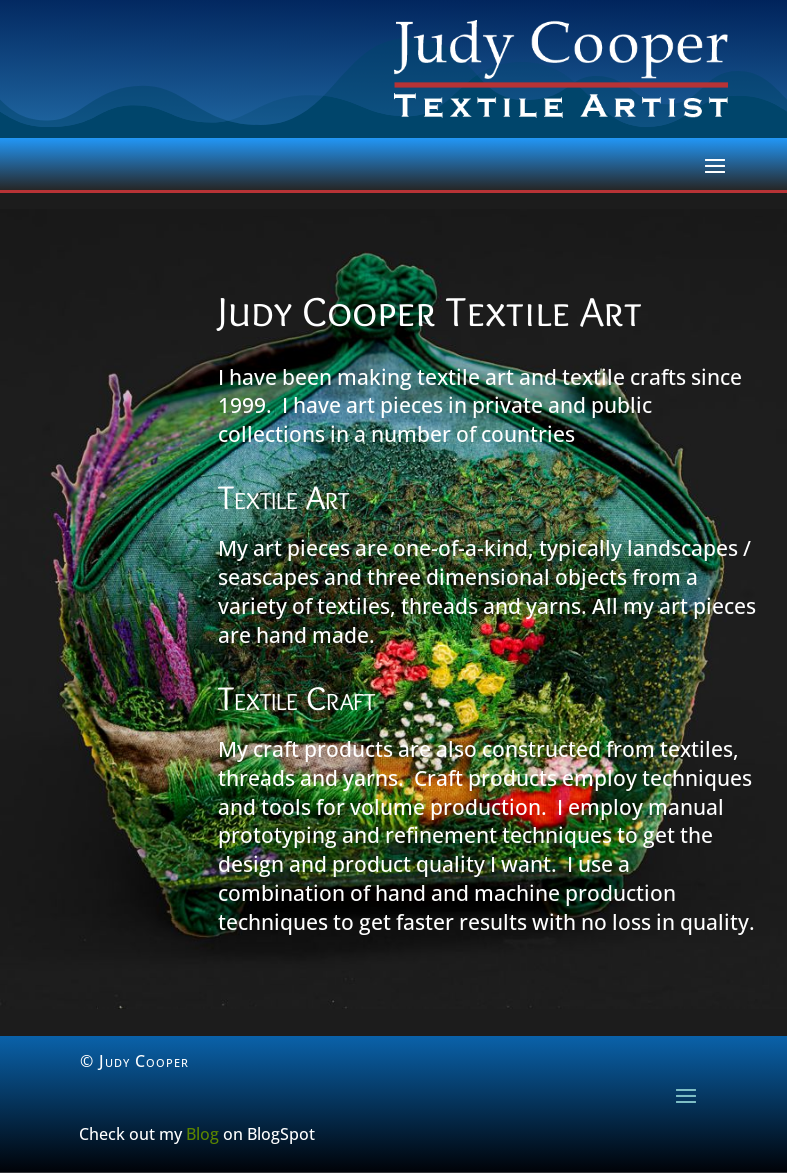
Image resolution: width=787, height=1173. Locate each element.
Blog (202, 1134)
